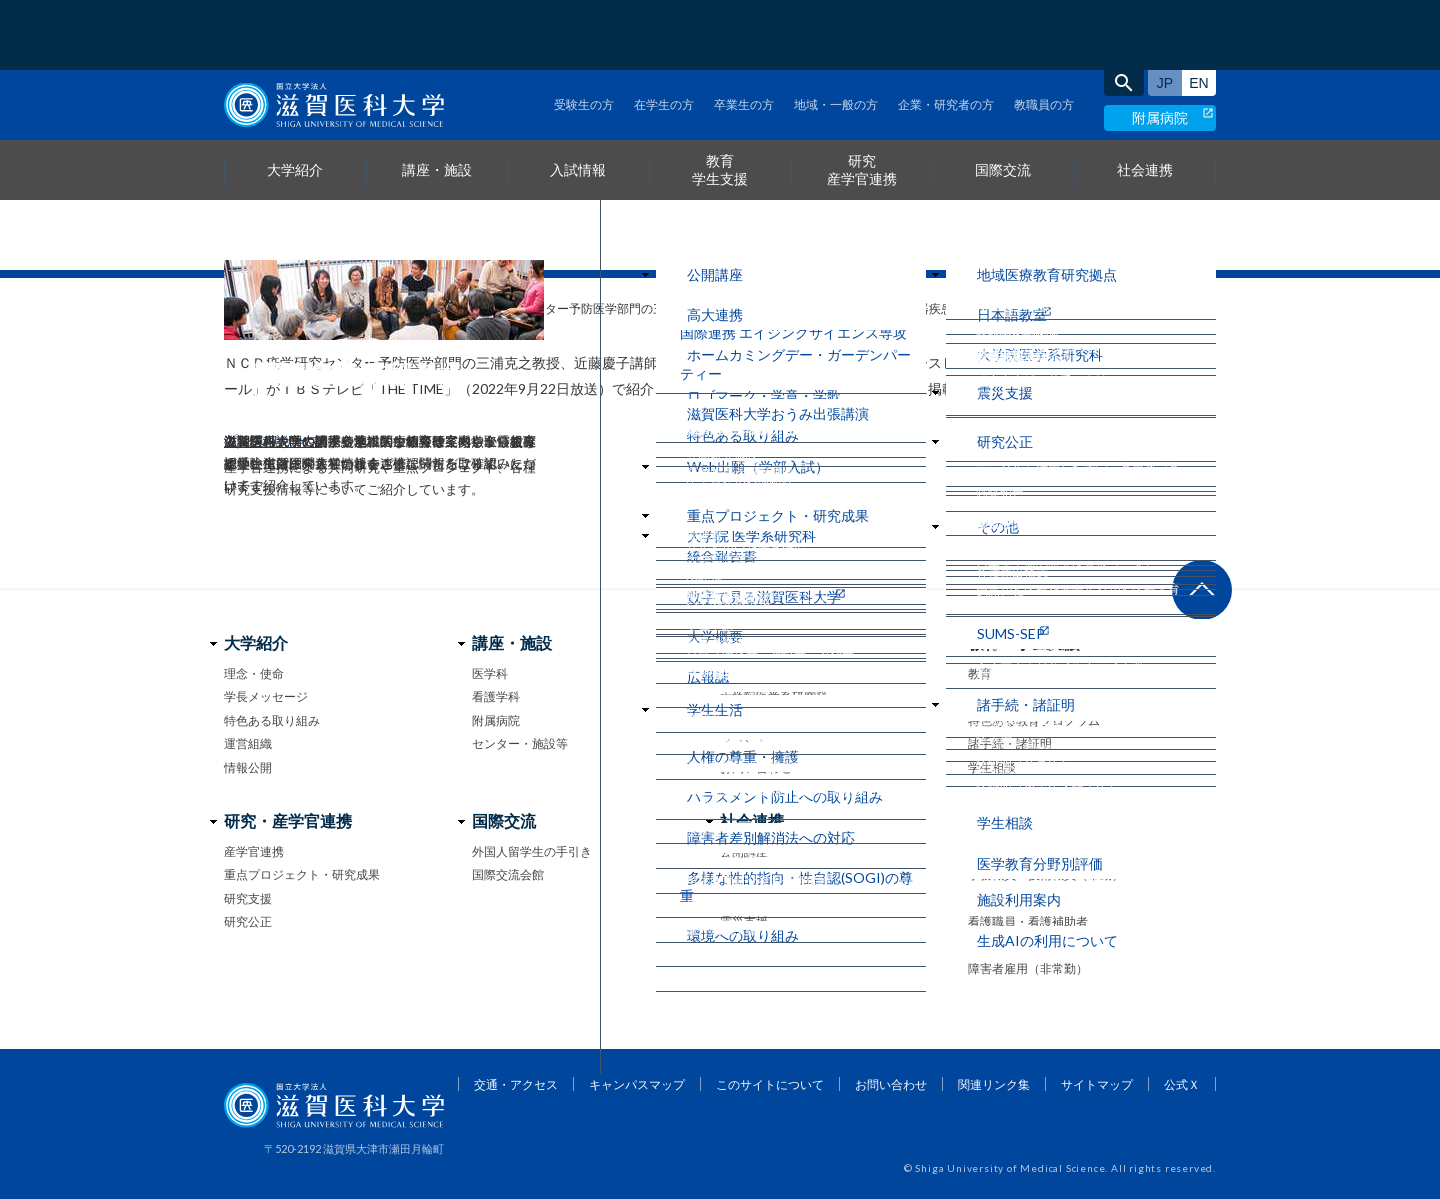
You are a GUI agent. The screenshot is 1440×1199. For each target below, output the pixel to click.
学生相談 (992, 767)
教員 (980, 851)
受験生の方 (584, 34)
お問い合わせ (756, 767)
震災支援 (744, 921)
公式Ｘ (1182, 1084)
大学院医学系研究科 (774, 696)
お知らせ (289, 308)
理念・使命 (254, 673)
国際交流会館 (508, 874)
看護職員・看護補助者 (1028, 921)
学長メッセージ (266, 696)
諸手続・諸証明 (1010, 743)
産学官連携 (254, 851)
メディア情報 (375, 308)
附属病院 (1160, 47)
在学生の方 (664, 34)
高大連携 (744, 874)
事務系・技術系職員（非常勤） (1052, 898)
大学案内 (744, 720)
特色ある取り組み (272, 720)
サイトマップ (1097, 1084)
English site (1199, 13)
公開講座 (744, 851)
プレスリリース (273, 440)
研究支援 (248, 898)
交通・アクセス (516, 1084)
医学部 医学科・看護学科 (787, 673)
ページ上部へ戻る (1202, 590)
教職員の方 (1044, 34)
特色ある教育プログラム (1034, 720)
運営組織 (248, 743)
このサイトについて (770, 1084)
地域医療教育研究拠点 (780, 898)
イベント (744, 743)
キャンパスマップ (637, 1084)
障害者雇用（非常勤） (1028, 968)
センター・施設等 (520, 743)
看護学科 (496, 696)
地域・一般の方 (836, 34)
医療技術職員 (1004, 944)
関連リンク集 (994, 1084)
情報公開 (248, 767)
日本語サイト (1165, 13)
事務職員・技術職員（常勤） (1046, 874)
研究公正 (248, 921)
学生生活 (992, 696)
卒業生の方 (744, 34)
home (231, 309)
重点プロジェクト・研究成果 (302, 874)
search (1124, 13)
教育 (980, 673)
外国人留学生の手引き (532, 851)
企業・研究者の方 (946, 34)
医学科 (490, 673)
